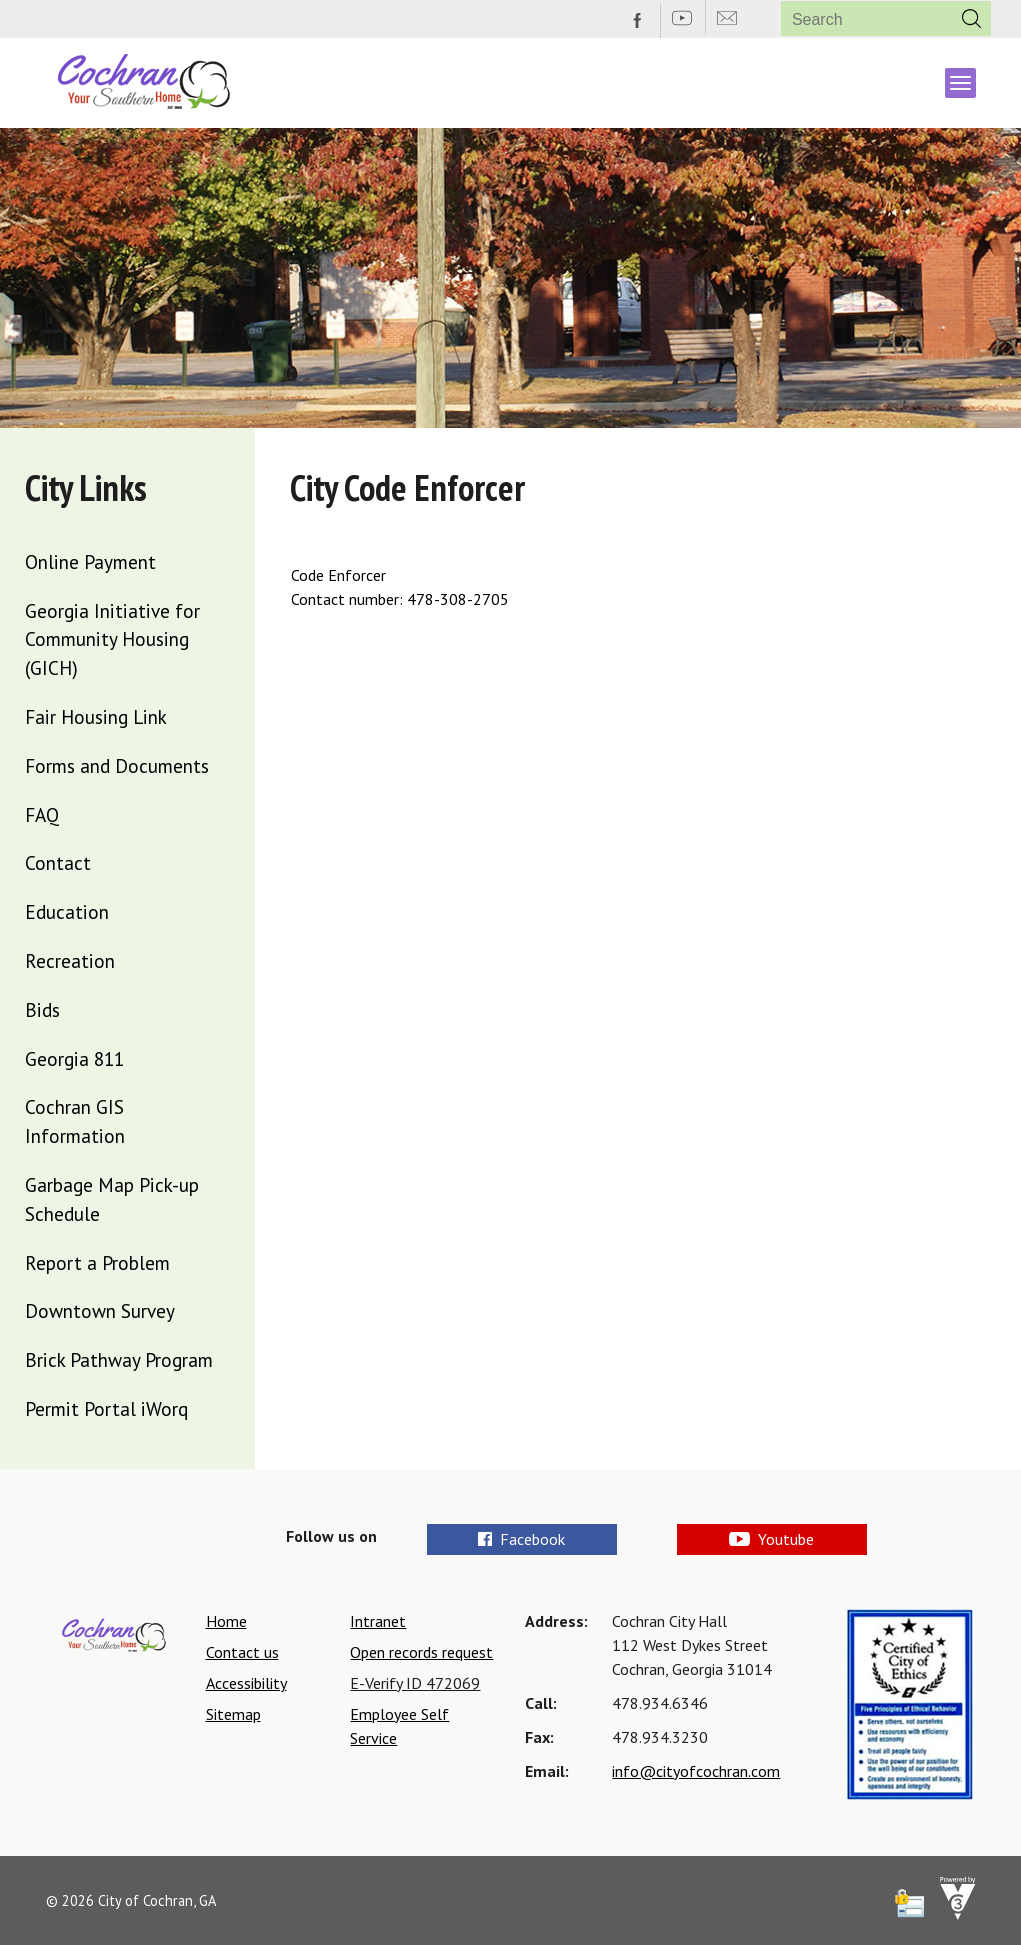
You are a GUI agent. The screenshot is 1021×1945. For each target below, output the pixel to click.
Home (226, 1621)
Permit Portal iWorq (106, 1408)
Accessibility (246, 1683)
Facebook (521, 1539)
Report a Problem (97, 1262)
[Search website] (859, 19)
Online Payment (90, 561)
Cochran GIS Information (75, 1121)
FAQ (42, 814)
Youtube (771, 1539)
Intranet (378, 1621)
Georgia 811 (74, 1058)
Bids (42, 1009)
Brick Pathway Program (119, 1359)
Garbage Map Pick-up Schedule (112, 1199)
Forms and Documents (117, 765)
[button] (972, 18)
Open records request (421, 1652)
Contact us (242, 1652)
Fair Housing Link (96, 716)
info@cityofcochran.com (696, 1771)
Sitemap (233, 1714)
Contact (58, 862)
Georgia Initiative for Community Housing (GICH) (112, 639)
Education (67, 911)
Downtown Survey (100, 1310)
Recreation (70, 960)
